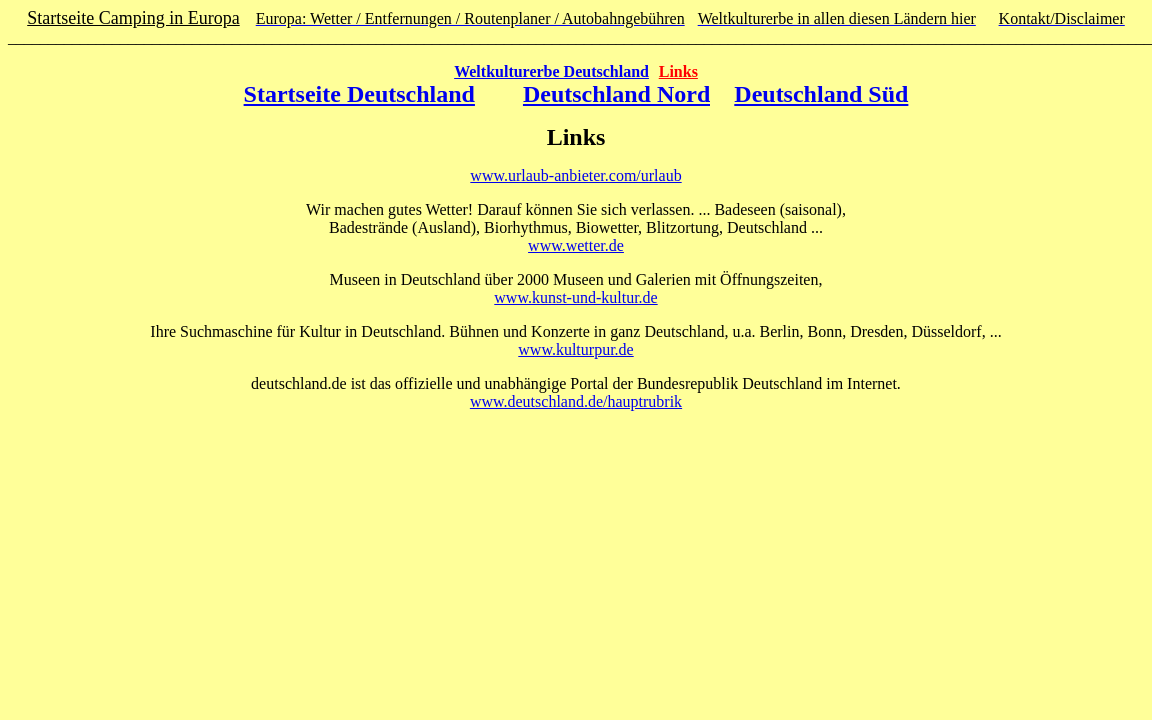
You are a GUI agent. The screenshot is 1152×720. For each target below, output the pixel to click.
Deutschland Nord (616, 94)
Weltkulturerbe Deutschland (551, 71)
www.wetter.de (576, 245)
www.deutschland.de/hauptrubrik (576, 401)
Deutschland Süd (821, 94)
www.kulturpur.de (575, 349)
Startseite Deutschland (359, 94)
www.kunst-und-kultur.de (575, 297)
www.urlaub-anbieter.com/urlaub (575, 175)
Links (678, 71)
